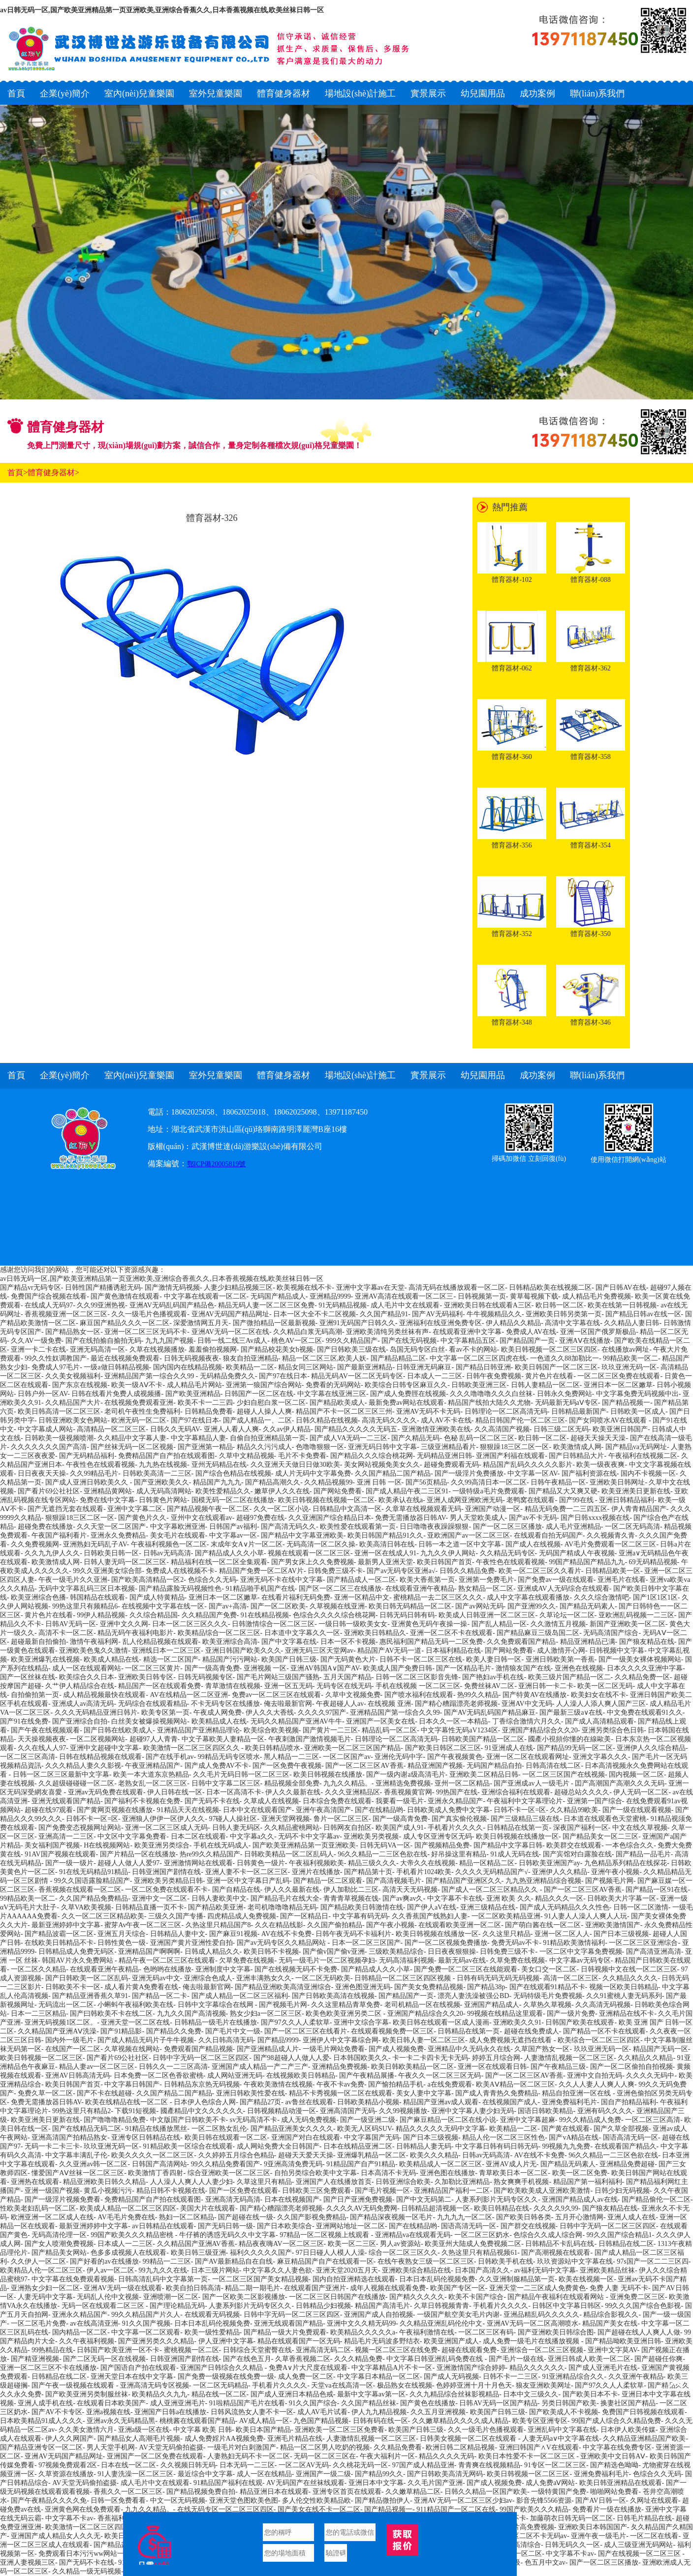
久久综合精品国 (153, 1615)
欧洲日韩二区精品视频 (460, 2447)
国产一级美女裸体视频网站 (639, 1659)
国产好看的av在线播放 (104, 2261)
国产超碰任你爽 (658, 2359)
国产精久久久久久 (416, 2297)
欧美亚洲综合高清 (229, 1641)
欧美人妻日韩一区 (493, 1659)
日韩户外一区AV (42, 1393)
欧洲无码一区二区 (138, 1420)
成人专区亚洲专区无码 (437, 1836)
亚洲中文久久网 (124, 1624)
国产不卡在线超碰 (104, 2093)
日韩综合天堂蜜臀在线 (257, 2350)
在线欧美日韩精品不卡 (59, 1942)
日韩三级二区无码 (561, 1429)
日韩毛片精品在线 (644, 2518)
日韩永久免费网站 (564, 1393)
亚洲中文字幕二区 (134, 1509)
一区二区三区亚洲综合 (643, 1942)
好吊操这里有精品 (458, 1854)
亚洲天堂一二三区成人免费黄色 (537, 2288)
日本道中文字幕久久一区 (302, 1633)
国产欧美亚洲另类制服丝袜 (86, 2394)
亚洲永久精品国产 (455, 1801)
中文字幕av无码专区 (580, 1960)
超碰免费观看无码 (451, 1464)
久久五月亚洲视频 (438, 2412)
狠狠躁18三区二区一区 (514, 1447)
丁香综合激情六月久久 (526, 1721)
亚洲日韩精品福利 (626, 1500)
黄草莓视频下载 (534, 1296)
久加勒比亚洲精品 (462, 2181)
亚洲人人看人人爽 (231, 1429)
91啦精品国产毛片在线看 (247, 2403)
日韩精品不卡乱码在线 (559, 2243)
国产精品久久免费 (173, 2031)
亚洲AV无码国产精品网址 (230, 1314)
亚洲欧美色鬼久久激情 (93, 1650)
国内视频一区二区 (636, 1774)
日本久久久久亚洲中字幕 (645, 1668)
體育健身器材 (283, 93)
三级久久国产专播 (175, 1916)
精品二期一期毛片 (252, 2288)
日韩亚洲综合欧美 (403, 2181)
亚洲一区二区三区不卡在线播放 (48, 2367)
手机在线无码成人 (221, 1845)
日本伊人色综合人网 (205, 2102)
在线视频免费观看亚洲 (138, 1402)
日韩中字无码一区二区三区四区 (201, 2057)
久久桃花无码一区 (360, 2465)
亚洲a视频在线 (108, 2412)
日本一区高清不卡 (233, 1792)
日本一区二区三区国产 (366, 1942)
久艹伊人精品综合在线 (79, 1686)
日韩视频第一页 (482, 1296)
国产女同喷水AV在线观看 (609, 1420)
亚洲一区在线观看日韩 (492, 2066)
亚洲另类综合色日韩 (613, 1730)
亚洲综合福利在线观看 (515, 1792)
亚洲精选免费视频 (403, 1783)
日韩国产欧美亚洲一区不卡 (118, 2350)
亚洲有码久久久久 (604, 2111)
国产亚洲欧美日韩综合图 (556, 2332)
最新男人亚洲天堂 (385, 1562)
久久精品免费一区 (642, 1677)
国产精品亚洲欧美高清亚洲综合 (283, 1987)
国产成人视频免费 (396, 2049)
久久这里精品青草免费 (345, 2004)
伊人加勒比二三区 (350, 1889)
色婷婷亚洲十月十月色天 (474, 2385)
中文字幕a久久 (252, 1836)
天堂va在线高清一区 (342, 2385)
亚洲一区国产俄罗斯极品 (598, 1331)
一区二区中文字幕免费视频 (580, 1951)
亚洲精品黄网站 (108, 1491)
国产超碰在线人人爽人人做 (639, 2332)
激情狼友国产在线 (523, 1668)
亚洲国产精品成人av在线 (579, 2199)
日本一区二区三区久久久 (190, 1624)
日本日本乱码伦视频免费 (437, 2279)
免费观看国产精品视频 (198, 2049)
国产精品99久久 (379, 2474)
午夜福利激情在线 (426, 2332)
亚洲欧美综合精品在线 (416, 2270)
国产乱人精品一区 (499, 1624)
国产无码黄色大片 (348, 1659)
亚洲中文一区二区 (159, 1898)
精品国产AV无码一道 (389, 1650)
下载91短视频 (135, 2111)
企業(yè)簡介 (65, 93)
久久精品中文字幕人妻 (131, 1438)
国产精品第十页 (368, 1872)
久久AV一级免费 (36, 1340)
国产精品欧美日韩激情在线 (361, 1907)
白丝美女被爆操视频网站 (149, 1721)
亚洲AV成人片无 (511, 2164)
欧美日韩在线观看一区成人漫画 (441, 2022)
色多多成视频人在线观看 (128, 2252)
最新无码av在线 (462, 1960)
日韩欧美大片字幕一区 (621, 1898)
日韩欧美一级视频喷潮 (59, 1438)
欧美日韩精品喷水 (272, 1748)
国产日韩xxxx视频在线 (595, 1517)
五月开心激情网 (579, 2217)
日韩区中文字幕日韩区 (566, 2305)
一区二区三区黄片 (152, 1668)
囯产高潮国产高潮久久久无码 (619, 1783)
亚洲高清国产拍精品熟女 (69, 2137)
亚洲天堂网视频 (285, 1818)
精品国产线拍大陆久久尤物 (489, 1402)
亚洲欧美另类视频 (371, 1836)
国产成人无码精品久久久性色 (564, 1907)
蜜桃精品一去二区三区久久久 (438, 1597)
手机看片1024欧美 (423, 1872)
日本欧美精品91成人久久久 (41, 2420)
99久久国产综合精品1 (619, 2235)
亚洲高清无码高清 (232, 2199)
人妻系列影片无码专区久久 (496, 2199)
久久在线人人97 (42, 1748)
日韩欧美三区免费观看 (316, 2190)
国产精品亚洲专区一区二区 (41, 2447)
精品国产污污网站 (229, 1659)
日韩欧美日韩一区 (111, 1553)
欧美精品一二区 (250, 1367)
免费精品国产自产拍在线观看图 (166, 1455)
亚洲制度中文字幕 (223, 1969)
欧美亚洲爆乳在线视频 (45, 1659)
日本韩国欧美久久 (360, 2057)
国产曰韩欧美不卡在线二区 (111, 2013)
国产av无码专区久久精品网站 (282, 1942)
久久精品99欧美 (574, 1810)
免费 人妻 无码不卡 (619, 2288)
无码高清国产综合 (610, 1633)
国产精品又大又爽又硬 (563, 1491)
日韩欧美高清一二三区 (157, 1473)
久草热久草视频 (547, 2004)
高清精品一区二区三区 (111, 1429)
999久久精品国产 (352, 1340)
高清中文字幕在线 (572, 1323)
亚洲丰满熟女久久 (263, 1978)
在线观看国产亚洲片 (315, 2288)
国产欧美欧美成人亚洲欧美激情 (542, 2190)
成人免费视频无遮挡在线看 (511, 2040)
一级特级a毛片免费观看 (488, 1491)
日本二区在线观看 (198, 1836)
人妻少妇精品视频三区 (238, 1287)
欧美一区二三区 (352, 2243)
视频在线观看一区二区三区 (309, 1553)
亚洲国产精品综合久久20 (540, 1730)
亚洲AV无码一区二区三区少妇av (463, 2500)
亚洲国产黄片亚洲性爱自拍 (191, 1942)
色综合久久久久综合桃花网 (334, 1615)
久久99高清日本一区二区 (489, 1482)
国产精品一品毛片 (643, 1854)
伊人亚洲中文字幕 (225, 2341)
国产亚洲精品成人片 (268, 2049)
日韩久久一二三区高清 (173, 2066)
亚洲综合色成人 (208, 1978)
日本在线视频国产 (291, 2199)
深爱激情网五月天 (200, 1323)
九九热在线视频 (163, 1464)
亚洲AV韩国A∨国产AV (324, 1668)
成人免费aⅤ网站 (550, 2482)
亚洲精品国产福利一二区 (452, 2190)
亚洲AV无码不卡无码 (428, 1411)
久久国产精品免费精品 (93, 1898)
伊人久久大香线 (270, 1712)
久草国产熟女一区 (541, 2049)
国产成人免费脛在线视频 (408, 1393)
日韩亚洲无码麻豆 (423, 1367)
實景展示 (428, 93)
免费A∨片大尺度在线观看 (308, 2367)
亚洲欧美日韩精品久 (375, 1633)
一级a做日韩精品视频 (116, 1367)
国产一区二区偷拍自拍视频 (631, 2066)
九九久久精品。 (347, 1783)
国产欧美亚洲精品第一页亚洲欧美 (304, 1845)
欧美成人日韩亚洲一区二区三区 (487, 1615)
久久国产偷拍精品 (334, 1925)
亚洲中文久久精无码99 (361, 2323)
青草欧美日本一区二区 (513, 2173)
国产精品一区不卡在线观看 (604, 2031)
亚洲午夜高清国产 (323, 1810)
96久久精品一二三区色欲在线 (382, 1854)
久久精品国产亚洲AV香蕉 (196, 2243)
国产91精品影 (121, 2031)
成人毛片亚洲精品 (573, 1526)
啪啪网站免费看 (614, 2491)
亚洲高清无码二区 (323, 2350)
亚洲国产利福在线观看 (510, 1455)
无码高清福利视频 (406, 1960)
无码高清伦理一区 (59, 2235)
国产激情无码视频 (172, 1287)
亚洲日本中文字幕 (376, 2482)
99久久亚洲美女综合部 (107, 1571)
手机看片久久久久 (455, 1827)
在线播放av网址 (625, 1349)
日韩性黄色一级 (121, 1942)
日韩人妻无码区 (236, 1827)
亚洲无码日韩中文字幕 (382, 1447)
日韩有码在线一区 (380, 2420)
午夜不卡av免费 (340, 2084)
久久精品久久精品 (645, 2057)
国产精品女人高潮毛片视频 (138, 2438)
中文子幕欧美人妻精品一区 (223, 1739)
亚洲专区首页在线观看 (347, 2491)
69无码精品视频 (653, 1562)
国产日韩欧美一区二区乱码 (86, 1978)
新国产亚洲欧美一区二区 (627, 1624)
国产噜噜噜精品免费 (115, 2119)
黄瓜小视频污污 (108, 2190)
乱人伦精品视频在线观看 (160, 1641)
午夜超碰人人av (340, 1703)
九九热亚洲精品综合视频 (543, 1880)
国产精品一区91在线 (657, 1889)
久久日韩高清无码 (225, 2040)
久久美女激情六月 (86, 2429)
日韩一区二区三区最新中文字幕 (61, 1774)
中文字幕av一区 (233, 1535)
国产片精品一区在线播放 (138, 1854)
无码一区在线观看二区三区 (104, 2305)
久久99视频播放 (403, 2111)
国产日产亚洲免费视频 (357, 2199)
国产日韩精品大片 (576, 1455)
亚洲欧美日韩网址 (617, 1482)
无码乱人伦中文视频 (108, 2297)
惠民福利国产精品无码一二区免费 (431, 1641)
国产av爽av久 (402, 1898)
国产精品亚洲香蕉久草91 (90, 1996)
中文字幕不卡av (69, 2518)
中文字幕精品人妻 (198, 1438)
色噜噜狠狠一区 (320, 1447)
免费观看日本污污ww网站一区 (84, 2553)
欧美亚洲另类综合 (161, 1845)
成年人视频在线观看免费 (388, 2288)
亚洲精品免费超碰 (627, 2164)
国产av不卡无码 (533, 1517)
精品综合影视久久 (610, 2314)
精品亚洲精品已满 (587, 1641)
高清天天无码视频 (410, 1889)
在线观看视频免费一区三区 (392, 2031)
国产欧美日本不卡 (590, 2394)
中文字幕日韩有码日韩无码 (496, 2146)
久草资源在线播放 (66, 2474)
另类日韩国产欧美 (569, 2403)
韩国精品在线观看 (97, 1597)
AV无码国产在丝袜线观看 (305, 2482)
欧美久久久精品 (434, 2155)
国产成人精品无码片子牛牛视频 (145, 2040)
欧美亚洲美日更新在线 (635, 1491)
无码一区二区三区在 (325, 2456)
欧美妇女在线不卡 (598, 1694)
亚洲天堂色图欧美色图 (243, 2500)
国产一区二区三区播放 (507, 1526)
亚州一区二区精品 (462, 1783)
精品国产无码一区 (660, 2049)
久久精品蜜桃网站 (291, 1827)
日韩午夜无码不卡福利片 (353, 1934)
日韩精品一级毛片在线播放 (215, 2022)
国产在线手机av (169, 1756)
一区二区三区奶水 (481, 2235)
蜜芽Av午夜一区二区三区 (142, 1925)
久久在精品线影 (279, 1925)
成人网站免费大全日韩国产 (278, 2146)
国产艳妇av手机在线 (493, 1677)
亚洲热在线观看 (35, 2181)
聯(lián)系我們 (597, 93)
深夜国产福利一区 (580, 1827)
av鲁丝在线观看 (309, 2102)
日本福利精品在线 (453, 1650)
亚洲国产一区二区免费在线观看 (155, 2456)
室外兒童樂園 (215, 93)
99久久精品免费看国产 (225, 2164)
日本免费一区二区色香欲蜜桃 (158, 2075)
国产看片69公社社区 (49, 1491)
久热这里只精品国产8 (218, 1925)
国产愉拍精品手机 (395, 2084)
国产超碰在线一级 (245, 2217)
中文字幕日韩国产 (131, 2084)
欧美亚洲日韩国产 (620, 1429)
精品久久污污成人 (264, 1447)
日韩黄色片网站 (163, 1500)
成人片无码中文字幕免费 (313, 1473)
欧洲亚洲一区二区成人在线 (52, 2217)
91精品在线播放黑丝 (156, 2128)
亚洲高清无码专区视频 (154, 2385)
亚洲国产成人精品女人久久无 (55, 2536)
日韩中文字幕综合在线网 (216, 2004)
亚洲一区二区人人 (562, 1934)
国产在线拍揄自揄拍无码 (103, 1340)
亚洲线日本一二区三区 (166, 1650)
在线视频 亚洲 (389, 1703)
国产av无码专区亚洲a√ (401, 1571)
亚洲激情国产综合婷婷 (471, 2367)
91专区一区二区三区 (555, 2465)
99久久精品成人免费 (590, 2119)
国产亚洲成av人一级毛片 (532, 1783)
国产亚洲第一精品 (205, 1447)
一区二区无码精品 (220, 2385)
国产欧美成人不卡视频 (563, 2412)
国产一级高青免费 (212, 1668)
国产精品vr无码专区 (30, 1287)
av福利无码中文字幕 (545, 2270)
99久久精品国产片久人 (145, 2314)
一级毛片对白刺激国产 (241, 2447)
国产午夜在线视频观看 (45, 1730)
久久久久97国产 (322, 1712)
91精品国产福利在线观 (227, 2482)
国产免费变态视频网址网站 (79, 1827)
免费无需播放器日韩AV (410, 1517)
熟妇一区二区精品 (186, 2217)
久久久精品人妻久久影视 (83, 1765)
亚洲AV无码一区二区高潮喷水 (532, 2323)
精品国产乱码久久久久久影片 (527, 1464)
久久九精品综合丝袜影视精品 (454, 2394)
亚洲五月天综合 (121, 1934)
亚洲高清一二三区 (66, 1836)
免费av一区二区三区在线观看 (276, 1694)
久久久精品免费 (358, 2359)
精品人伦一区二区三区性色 (503, 2137)
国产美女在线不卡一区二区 (319, 2509)
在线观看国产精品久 (626, 2146)
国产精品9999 (278, 2040)
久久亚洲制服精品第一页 (517, 2279)
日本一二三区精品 (38, 2013)
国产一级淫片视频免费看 (62, 2199)
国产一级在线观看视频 (636, 1810)
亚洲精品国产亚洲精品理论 (198, 1730)
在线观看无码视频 (212, 2314)
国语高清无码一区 (630, 2137)
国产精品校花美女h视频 (277, 1349)
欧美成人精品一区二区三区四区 (128, 2208)
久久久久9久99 (556, 2208)
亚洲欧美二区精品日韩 (483, 1774)
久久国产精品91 (384, 1314)
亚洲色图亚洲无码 (362, 1987)
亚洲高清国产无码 (347, 2111)
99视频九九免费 (566, 2146)
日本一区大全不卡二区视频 (314, 1314)
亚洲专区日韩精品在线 (145, 2137)
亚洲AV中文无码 (527, 1703)
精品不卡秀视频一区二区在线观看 (340, 2093)
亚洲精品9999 (330, 1296)
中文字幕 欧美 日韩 (202, 2429)
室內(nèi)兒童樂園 (139, 93)
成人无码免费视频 (308, 2119)
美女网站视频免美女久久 (382, 1464)
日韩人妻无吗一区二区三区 (125, 1562)
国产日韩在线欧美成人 (118, 1730)
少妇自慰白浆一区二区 (271, 1402)
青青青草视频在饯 (350, 1898)
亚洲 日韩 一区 (379, 1482)
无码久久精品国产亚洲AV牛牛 (296, 1721)
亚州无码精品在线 (219, 1464)
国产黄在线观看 (565, 2128)
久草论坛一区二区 (567, 1615)
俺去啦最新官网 (288, 1703)
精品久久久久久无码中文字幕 (440, 2128)
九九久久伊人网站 (447, 1553)
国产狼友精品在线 (646, 1641)
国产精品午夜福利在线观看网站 (556, 2297)
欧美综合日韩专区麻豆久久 (406, 1385)
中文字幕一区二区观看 (145, 2332)
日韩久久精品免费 (467, 1571)
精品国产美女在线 (609, 2323)
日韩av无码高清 (167, 1553)
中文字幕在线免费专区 (617, 2447)
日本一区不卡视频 (348, 1641)
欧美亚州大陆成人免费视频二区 (473, 2243)
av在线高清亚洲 (94, 2323)
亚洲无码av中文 (156, 1978)
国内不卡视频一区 (648, 1473)
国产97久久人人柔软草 (295, 2022)
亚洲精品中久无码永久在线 (469, 2049)
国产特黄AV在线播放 (535, 1694)
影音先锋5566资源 (543, 2500)
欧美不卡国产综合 (476, 2297)
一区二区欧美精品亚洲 (506, 1916)
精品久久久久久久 (537, 2367)
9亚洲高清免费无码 (293, 2164)
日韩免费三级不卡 (335, 1571)
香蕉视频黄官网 (408, 1792)
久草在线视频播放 (157, 1349)
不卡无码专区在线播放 (225, 1703)
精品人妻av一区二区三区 (96, 2066)
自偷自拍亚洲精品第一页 (268, 1438)
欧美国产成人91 (400, 1827)
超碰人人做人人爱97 (128, 1863)
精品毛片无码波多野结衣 (382, 2341)
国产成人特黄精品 (157, 1597)
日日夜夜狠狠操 (452, 1951)
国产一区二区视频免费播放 (446, 1942)
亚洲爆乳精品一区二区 (371, 2155)
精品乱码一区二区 (389, 1730)
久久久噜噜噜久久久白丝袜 (491, 1393)
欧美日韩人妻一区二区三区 (423, 2040)
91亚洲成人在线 (509, 1748)
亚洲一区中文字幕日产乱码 (248, 1880)
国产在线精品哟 (379, 1810)
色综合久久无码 (212, 1579)
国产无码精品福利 (86, 1455)
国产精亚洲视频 (35, 2359)
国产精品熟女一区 (72, 1331)
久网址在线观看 (654, 2500)
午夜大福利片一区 (387, 2456)
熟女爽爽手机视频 (521, 2181)
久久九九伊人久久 (52, 1553)
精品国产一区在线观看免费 (159, 1686)
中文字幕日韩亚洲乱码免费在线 (435, 2359)
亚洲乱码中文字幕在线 (562, 2429)
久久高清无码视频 (602, 2004)
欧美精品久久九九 (159, 2394)
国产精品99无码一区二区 (575, 1748)
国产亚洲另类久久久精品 (156, 2341)
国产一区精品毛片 (463, 1668)
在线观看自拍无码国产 (548, 1535)
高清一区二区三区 (570, 1978)
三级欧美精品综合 (396, 1951)
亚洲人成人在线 (631, 2217)
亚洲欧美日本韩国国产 (592, 2527)
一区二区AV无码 (304, 2465)
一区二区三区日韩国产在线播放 (337, 2297)
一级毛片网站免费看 (334, 2049)
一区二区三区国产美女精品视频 (260, 2279)
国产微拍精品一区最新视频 (274, 1323)
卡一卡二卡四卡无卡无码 (430, 2057)
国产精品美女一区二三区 (600, 1836)
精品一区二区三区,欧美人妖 (324, 1358)
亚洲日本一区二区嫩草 (618, 1385)
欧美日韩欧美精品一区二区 (412, 2066)
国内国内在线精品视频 (187, 1367)
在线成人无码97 (49, 1305)
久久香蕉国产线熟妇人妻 (430, 1916)
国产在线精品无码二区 (86, 2128)
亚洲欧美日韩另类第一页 (563, 1314)
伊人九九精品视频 (379, 2412)
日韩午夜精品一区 (558, 1482)
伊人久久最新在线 (292, 1792)
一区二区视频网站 (97, 1739)
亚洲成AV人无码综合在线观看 (563, 1588)
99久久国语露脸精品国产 (92, 1880)
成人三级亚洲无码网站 (638, 2544)
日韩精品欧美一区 (612, 1571)
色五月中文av (545, 2562)
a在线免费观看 (449, 2084)
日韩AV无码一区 (70, 1624)
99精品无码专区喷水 (229, 1756)
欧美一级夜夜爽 (600, 1464)
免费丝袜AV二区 (489, 1686)
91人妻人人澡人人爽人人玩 (585, 1916)
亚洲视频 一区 (265, 1668)
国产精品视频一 (626, 1402)
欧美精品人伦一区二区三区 (41, 2270)
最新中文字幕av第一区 (371, 2394)
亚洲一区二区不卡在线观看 (451, 1633)
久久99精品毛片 (94, 1473)
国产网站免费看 (338, 1491)
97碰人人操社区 (233, 1818)
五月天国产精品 (347, 1677)
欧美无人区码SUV (364, 2128)
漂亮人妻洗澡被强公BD (473, 1996)
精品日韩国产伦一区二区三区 (520, 1420)
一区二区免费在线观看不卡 (166, 1889)
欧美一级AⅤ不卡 (136, 1385)
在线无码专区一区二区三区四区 (225, 2509)
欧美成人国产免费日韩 (397, 1668)
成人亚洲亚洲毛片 (177, 2403)
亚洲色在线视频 (579, 1668)
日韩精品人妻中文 (177, 1934)
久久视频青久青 (611, 1535)
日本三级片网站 (215, 2270)
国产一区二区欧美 (278, 1606)
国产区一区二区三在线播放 (340, 1588)
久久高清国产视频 (502, 1429)
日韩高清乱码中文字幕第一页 (163, 2279)
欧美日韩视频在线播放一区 (517, 1836)
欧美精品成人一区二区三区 (440, 2164)
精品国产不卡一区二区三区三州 (344, 1411)
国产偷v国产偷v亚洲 (334, 1951)
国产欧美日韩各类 (523, 2217)
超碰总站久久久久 (581, 1792)
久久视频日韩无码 (188, 2465)
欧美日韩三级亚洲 (198, 2252)
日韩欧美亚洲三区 (478, 1385)
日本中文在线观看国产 (257, 1810)
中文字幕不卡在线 (454, 1898)
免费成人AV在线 (531, 1331)
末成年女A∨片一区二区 (247, 1544)
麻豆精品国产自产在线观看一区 (325, 2261)
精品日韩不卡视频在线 (170, 2190)
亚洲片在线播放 (316, 1872)
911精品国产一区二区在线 (455, 2509)
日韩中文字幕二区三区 (225, 1783)
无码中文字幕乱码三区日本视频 (86, 1588)
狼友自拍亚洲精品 (250, 1358)
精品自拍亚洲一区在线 (577, 2093)
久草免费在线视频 (517, 1960)
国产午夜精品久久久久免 (49, 2500)
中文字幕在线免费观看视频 (73, 2279)
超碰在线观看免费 (469, 2350)
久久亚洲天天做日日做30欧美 (295, 1464)
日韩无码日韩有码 (407, 1615)
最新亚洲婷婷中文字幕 (66, 1925)
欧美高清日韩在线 (386, 1544)
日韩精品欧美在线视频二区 (550, 1287)
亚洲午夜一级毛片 (598, 2536)
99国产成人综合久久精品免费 (616, 2420)
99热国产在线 (456, 1792)
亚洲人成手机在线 (45, 2403)
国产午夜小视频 (390, 1925)
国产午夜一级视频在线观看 (74, 2385)
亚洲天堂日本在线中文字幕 (132, 2376)
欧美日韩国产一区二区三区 (556, 1367)
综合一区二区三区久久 (403, 2252)
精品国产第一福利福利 (587, 2181)
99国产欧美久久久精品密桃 (133, 2235)
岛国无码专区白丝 (417, 1349)
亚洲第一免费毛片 (486, 1579)
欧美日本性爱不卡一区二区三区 (527, 2456)
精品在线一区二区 (219, 2394)
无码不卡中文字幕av (309, 1836)
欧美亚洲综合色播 (38, 1597)
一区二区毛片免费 (38, 2323)
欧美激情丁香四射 (155, 2173)
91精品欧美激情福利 (574, 1942)
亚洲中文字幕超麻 (527, 2119)
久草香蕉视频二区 (302, 2359)
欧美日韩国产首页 (444, 1562)
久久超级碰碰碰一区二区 (76, 1783)
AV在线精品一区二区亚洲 (189, 1694)
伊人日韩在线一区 (174, 1792)
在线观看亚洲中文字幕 (467, 1331)
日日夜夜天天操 (42, 1473)
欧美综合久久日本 (86, 1677)
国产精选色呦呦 (614, 2465)
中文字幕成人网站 (45, 1429)
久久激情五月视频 (558, 1624)
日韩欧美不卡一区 (72, 1987)
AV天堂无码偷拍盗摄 (171, 2447)
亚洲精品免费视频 (339, 2066)
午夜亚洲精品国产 (152, 1765)
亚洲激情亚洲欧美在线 (436, 1429)
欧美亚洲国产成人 (451, 2341)
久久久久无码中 (650, 2075)
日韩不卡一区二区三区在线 (420, 1659)
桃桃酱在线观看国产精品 (197, 2420)
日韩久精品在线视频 (327, 1420)
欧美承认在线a (400, 1500)
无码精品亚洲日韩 (444, 1455)
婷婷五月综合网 (496, 2057)
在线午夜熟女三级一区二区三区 (426, 2261)
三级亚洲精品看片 (448, 1447)
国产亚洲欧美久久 (161, 1482)
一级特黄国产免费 (558, 2491)
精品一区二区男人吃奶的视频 (325, 2447)
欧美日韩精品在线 (501, 2208)
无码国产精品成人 (278, 1296)
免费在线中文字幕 (107, 1500)
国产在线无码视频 (409, 1340)
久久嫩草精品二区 (413, 2491)
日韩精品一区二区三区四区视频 (403, 1978)
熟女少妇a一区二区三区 (266, 2013)
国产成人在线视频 (533, 1544)
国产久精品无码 (415, 1438)
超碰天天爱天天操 (305, 2155)
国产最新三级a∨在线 (570, 1712)
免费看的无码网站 (333, 1385)
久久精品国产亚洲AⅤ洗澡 (57, 2031)
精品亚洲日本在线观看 (274, 2491)
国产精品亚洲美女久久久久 (292, 2128)
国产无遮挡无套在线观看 (65, 1509)
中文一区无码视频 (177, 2500)
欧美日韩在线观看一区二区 (226, 2137)
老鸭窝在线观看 (530, 1500)
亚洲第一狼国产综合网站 (264, 1385)
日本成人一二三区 (434, 1376)
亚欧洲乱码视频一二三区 (636, 1615)
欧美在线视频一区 (586, 2279)
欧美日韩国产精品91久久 (385, 1535)
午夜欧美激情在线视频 (278, 2084)
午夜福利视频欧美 (316, 1863)
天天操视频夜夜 (42, 1739)
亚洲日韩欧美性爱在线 (250, 2093)
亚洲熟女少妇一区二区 (45, 2288)
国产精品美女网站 (59, 2252)
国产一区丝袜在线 (27, 1677)
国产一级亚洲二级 (367, 2119)
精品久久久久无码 (446, 2456)
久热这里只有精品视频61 (479, 2252)
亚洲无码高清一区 (97, 1349)
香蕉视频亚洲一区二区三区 (66, 1314)
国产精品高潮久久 (272, 1482)
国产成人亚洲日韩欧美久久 (87, 1482)
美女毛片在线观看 (177, 1535)
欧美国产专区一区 (457, 2288)
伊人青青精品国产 (638, 1509)
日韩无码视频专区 (205, 1677)
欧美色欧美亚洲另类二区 (344, 2013)
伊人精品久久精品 (513, 1323)
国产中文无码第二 (423, 2199)
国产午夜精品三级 (558, 2066)
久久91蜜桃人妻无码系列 (624, 1996)
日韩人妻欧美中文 (219, 1898)
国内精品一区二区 (79, 2332)
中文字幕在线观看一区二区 (205, 1296)
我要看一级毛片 (400, 1801)
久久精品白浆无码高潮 (307, 1331)
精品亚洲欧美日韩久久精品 (104, 2181)
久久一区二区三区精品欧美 (103, 1916)
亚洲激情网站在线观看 (198, 1863)
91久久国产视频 (146, 2323)
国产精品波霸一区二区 (59, 1934)
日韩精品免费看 (209, 1411)
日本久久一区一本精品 (453, 1721)
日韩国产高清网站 (159, 2164)
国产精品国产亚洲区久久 (464, 1880)
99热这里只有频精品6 (85, 1606)
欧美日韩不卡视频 (271, 1951)
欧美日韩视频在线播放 (327, 1774)
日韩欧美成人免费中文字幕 (448, 1810)
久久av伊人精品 (287, 1429)
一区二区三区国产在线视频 (563, 1774)
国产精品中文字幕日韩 (507, 1845)
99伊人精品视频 (101, 1615)
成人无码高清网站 (163, 1491)
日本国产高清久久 (482, 2270)
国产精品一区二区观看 (327, 1880)
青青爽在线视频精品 (489, 2465)
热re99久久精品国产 (210, 1854)
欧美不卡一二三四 (205, 1402)
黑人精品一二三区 (291, 1756)
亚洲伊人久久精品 (559, 1872)
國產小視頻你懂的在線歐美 (569, 1739)
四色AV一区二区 (517, 2553)
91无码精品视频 (342, 1305)
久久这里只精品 (506, 1934)
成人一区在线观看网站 (86, 1668)
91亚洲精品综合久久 (573, 2376)
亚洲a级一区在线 (143, 2429)
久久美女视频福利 (72, 1376)
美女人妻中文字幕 (423, 2093)
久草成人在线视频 (271, 1801)
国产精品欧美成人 (337, 1402)
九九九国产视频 (169, 1340)
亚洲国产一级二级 (323, 2474)
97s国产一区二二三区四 (652, 2261)
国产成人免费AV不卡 (217, 1765)
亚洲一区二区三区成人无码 (166, 1827)
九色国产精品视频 (320, 2420)
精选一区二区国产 (170, 1659)
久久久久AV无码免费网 (361, 2208)
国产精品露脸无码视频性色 (180, 1588)
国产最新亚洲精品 (364, 1367)
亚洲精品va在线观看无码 (412, 2235)
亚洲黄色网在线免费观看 (83, 2509)
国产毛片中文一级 (232, 2031)
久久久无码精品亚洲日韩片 (96, 1712)
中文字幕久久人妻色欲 (277, 2270)
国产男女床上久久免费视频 (312, 1562)
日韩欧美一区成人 (637, 1411)
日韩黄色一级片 (261, 1863)
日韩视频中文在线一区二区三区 (629, 1969)
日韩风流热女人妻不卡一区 (252, 2412)
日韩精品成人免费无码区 (76, 1951)
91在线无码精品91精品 (93, 1872)
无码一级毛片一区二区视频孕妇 (327, 1960)
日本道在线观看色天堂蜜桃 (605, 1818)
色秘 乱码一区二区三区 (479, 1438)
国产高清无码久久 (288, 1526)
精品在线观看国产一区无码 (298, 2341)
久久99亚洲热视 (101, 1305)
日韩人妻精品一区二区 (545, 1385)
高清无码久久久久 (389, 1420)
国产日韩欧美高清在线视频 (333, 1996)
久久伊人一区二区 (38, 2261)
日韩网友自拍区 (347, 1827)
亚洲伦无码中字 (399, 1756)
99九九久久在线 (163, 2270)
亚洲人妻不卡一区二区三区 (246, 1872)
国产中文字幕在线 (288, 1641)
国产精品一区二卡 (159, 1996)
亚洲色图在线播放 (447, 2173)
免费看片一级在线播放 (606, 2509)
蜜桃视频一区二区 (191, 2350)
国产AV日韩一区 (600, 2500)
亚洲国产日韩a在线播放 (170, 2412)
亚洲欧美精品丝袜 (607, 2270)
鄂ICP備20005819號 (216, 1164)
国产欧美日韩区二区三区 (443, 1748)
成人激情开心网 (561, 1650)
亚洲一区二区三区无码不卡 (145, 1331)
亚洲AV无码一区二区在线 (230, 1331)
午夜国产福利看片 (59, 1535)
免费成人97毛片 (56, 1367)
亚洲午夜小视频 (615, 1872)
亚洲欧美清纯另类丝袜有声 (387, 1331)
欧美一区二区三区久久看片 (540, 1571)
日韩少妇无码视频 (622, 2190)
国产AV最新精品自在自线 (234, 2261)
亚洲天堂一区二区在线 (135, 2022)
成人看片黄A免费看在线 (141, 1987)
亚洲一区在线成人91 (385, 1553)
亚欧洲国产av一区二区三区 (468, 1535)
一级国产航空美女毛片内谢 (458, 2314)
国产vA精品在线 (573, 2137)
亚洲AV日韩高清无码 (77, 2075)
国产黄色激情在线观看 (125, 1296)
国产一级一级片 (69, 1863)
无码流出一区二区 (66, 2004)
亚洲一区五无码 (288, 1686)
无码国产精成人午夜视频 (577, 1553)
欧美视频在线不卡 (304, 1287)
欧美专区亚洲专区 (539, 2420)
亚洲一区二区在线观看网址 (527, 1756)
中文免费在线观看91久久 (645, 1712)
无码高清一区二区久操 (320, 1544)
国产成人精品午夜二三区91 (407, 1491)
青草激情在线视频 (232, 1686)
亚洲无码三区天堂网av (319, 1650)
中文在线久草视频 (639, 1827)
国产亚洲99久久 (531, 1606)
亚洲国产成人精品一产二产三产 (260, 2066)
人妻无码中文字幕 (45, 2297)
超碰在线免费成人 (531, 2031)
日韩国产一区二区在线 (258, 1393)
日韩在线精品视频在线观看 (100, 1756)
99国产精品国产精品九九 (587, 1562)
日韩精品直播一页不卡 (149, 1907)
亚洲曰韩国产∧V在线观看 (539, 2447)
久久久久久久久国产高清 (49, 1447)
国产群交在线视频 (528, 2226)
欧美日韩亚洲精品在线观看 (620, 2482)
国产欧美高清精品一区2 (147, 1579)
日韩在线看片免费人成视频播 (116, 1393)
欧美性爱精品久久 (223, 1491)
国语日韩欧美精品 (545, 2111)
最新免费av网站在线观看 (406, 1402)
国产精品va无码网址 (636, 1447)
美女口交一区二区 (548, 1969)
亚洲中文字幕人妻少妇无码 (472, 2111)
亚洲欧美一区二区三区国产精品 (352, 1748)
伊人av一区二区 (110, 2270)
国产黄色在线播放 (427, 2403)
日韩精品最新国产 (578, 1411)
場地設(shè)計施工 (360, 93)
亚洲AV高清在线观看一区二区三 (404, 1296)
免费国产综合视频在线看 (49, 1296)
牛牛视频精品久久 (494, 1314)
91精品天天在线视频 (188, 1810)
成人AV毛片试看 (322, 2412)
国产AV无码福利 (437, 1314)
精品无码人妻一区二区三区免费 (266, 1305)
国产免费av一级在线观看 (555, 1579)
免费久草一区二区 (45, 2093)
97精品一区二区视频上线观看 (325, 2235)
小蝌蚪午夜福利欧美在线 (135, 2004)
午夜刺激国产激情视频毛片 (309, 1739)
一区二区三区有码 (485, 2332)
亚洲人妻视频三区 (27, 2562)
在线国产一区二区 (72, 2049)
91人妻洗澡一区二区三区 (135, 2474)
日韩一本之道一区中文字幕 (459, 1544)
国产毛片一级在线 (516, 2359)
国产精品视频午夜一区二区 (208, 1509)
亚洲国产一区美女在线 (380, 1721)
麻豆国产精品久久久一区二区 (124, 1323)
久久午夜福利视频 (86, 2341)
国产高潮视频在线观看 (555, 2252)
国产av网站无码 (479, 1606)
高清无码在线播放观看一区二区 (457, 1287)
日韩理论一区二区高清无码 (506, 1411)
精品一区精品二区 (486, 1863)
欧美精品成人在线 (219, 1721)
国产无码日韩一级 (225, 2226)
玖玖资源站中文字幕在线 (575, 2261)
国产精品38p (486, 1987)
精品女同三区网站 (305, 1367)
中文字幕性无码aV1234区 (459, 1730)
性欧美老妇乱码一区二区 (38, 2208)
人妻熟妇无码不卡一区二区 (248, 2456)
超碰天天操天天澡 (598, 1438)
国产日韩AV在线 (621, 1287)
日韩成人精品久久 (212, 1951)
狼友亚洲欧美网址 (543, 2385)
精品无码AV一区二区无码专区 (357, 1376)
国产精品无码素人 (587, 1606)
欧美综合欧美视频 (271, 1730)
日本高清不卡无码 (388, 2173)
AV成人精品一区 (264, 2420)
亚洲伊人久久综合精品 (651, 1748)
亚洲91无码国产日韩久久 (357, 1323)
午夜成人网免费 (217, 1712)
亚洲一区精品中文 (361, 1597)
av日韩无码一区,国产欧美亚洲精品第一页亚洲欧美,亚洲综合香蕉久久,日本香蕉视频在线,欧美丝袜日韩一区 (162, 10)
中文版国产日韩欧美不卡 (188, 2119)
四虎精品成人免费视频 (241, 1916)
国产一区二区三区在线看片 (305, 2031)
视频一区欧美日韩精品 (623, 1987)
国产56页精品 (426, 1482)
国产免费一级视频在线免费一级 (226, 2376)
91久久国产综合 (313, 2403)
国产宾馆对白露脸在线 (577, 1854)
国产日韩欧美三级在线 (351, 1349)
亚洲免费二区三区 (637, 2297)
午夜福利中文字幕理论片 (525, 1801)
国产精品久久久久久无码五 (356, 1429)
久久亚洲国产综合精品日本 (329, 1517)
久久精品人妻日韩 (631, 1323)
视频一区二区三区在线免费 (396, 2350)
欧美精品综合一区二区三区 (219, 1633)
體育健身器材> (53, 472)
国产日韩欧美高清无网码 (445, 2474)
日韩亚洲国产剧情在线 (166, 1872)
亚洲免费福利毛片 (569, 2102)
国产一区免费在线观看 (243, 2190)
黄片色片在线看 (549, 1376)
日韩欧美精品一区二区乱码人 (289, 1854)
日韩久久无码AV (175, 1429)
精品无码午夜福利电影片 (135, 1633)
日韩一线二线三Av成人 (232, 1340)
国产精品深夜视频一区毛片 (391, 2217)
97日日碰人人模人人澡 (330, 2252)
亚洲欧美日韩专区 (145, 1677)
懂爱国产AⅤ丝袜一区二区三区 (78, 2173)
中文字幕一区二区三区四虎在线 (478, 1358)
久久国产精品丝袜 (368, 2403)
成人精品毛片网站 (194, 1385)
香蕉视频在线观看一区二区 (79, 1889)
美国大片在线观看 (207, 2208)
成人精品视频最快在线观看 (104, 1694)
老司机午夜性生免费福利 (142, 1411)
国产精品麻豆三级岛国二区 (538, 1633)
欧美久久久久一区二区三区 (152, 2155)
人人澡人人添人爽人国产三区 (601, 1703)
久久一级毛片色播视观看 (149, 1314)
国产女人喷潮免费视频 (59, 2243)
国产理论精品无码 (177, 2305)
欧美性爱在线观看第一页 (358, 1526)
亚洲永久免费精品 (118, 1535)
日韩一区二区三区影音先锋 (417, 1677)
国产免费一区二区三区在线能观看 (465, 1969)
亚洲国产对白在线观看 (305, 2137)
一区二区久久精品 (38, 1969)
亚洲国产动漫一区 (492, 1509)
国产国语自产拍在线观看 (138, 2367)
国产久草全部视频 (621, 2128)
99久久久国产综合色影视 (643, 2305)
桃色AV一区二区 (296, 1340)
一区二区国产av (347, 1756)
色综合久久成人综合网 (547, 2235)
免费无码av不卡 (515, 1942)
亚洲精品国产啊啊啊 (149, 1951)
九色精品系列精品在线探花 (625, 1863)
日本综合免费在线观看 (337, 1801)
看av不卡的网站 (473, 1349)
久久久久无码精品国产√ (491, 1872)
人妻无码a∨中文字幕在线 (560, 2438)
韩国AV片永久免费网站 (78, 1960)
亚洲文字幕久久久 (600, 1756)
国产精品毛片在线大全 (285, 1898)
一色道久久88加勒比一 (564, 1358)
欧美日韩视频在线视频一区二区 (326, 1500)
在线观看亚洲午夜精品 (419, 1588)
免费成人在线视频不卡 (180, 1571)
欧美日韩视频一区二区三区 (41, 2057)
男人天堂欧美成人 (477, 1517)
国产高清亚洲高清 (653, 1951)
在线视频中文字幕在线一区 (163, 1606)
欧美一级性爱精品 (212, 2332)
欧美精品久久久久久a (362, 2332)
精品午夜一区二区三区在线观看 (167, 1960)
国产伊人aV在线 (431, 1907)
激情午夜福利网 (94, 1641)
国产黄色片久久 (142, 1517)
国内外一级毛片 (69, 2040)
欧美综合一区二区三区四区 (599, 2040)
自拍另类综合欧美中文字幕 (315, 2173)
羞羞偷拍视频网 (213, 1349)
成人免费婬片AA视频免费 (224, 2438)
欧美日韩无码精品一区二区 (410, 1606)
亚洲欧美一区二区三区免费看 (339, 2429)
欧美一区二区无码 (604, 1686)
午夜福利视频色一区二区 (169, 1544)
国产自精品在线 (236, 1889)
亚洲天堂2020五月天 (347, 2270)
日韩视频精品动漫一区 (281, 2111)
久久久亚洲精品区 (352, 1792)
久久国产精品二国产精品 (393, 1473)
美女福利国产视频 (52, 1845)
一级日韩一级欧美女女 (352, 1624)
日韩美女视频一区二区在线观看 (469, 2438)
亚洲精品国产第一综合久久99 (150, 1376)
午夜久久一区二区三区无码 (439, 2075)
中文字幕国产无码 (371, 2137)
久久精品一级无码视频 (86, 2571)
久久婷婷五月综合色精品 (236, 2155)
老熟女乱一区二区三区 (152, 1783)
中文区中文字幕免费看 (131, 1836)
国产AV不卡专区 (57, 2412)
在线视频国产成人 (509, 2102)
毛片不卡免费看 (302, 1455)
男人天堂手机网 (111, 2447)
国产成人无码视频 (451, 2376)
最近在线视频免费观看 (125, 1358)
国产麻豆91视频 (233, 1934)
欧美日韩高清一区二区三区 (59, 1411)
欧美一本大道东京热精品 (151, 1774)
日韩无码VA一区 (385, 1845)
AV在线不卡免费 (286, 1934)
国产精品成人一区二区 (361, 1579)
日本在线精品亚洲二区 (357, 2146)
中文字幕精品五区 (468, 1340)
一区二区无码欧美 (322, 1978)
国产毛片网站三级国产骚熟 (278, 1677)
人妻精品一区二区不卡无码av (522, 2536)
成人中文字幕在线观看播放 (528, 1597)
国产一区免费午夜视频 (286, 1765)
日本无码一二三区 (247, 2465)
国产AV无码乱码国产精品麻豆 (490, 1712)
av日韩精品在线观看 (162, 2226)
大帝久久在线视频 (427, 1863)
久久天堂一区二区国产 (111, 1526)
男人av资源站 (400, 2243)
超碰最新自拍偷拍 (38, 1641)
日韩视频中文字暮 (616, 1650)
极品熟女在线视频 (404, 2385)
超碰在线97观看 (49, 1810)
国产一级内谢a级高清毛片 (405, 1774)
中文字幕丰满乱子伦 (76, 2155)
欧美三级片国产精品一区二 (569, 1677)
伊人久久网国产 (69, 2438)
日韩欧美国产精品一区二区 (482, 1739)
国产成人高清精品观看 (599, 1721)
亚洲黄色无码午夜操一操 (429, 1624)
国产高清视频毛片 (393, 1880)
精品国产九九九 (217, 1482)
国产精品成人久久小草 (229, 1553)
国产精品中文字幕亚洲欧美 (302, 1535)
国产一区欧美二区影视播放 (243, 2297)
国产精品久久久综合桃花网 (371, 1455)
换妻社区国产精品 (628, 2403)
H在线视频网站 (107, 1845)
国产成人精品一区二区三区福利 (239, 1996)
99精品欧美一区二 (630, 1358)
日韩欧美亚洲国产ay (549, 1863)
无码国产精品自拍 (494, 1765)
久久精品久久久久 (630, 1978)
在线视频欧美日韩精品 (300, 2075)
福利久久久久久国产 (261, 2252)
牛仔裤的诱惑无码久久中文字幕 (227, 2235)
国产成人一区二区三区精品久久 (490, 1889)
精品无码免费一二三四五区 (566, 1509)
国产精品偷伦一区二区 (656, 2199)
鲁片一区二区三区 (341, 1818)
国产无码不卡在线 (212, 1801)
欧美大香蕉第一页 (427, 1579)
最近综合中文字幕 (205, 2474)
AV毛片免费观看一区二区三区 (610, 1544)
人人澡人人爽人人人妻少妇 (191, 2181)
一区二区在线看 (654, 2536)
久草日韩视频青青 (441, 2305)
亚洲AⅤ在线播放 (584, 1340)
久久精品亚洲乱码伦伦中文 (441, 2323)
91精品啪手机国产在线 (260, 1588)
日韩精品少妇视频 (323, 2305)
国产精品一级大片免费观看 (285, 2332)
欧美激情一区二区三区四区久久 (192, 1748)
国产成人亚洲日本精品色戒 (292, 2394)
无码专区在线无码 (344, 1686)
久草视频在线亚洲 (337, 1606)
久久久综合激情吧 (601, 1597)
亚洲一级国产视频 (52, 2190)
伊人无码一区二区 (640, 1792)
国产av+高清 (228, 1606)
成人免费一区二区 (305, 2376)
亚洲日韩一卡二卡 (545, 1686)
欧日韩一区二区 (560, 1305)
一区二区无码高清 (632, 1526)
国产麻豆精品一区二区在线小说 (448, 2119)
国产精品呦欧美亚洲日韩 (623, 2341)
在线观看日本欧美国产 (111, 2403)
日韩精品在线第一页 (518, 1827)
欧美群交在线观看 (573, 1845)
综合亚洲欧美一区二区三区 (229, 2173)
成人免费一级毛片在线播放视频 (532, 2341)
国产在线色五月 (247, 2359)
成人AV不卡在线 (446, 1420)
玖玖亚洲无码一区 (629, 1367)
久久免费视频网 (35, 1544)
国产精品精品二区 (398, 1358)
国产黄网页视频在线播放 (115, 1810)
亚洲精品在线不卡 (626, 2013)
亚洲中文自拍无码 (594, 2075)
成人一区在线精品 (264, 2474)
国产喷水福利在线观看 (418, 1694)
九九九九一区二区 (464, 2217)
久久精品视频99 (328, 1482)
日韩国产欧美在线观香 (579, 2022)
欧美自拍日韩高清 (193, 2288)
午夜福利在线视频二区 (642, 1455)
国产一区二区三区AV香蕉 (364, 1765)
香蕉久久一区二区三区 (128, 2491)
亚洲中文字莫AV (612, 2350)
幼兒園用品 (483, 93)
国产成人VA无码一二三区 (348, 1438)
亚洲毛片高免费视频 (523, 2527)
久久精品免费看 (398, 2447)
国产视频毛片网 (609, 1880)
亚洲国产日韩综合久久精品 (222, 2367)
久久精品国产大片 (72, 1402)
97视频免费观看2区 (67, 2465)
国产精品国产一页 (527, 1340)
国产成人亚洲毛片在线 (602, 2367)
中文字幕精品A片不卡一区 (391, 2367)
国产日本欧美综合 (284, 2226)
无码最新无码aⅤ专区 (566, 1402)
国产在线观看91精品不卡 (547, 1987)
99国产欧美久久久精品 (534, 2509)
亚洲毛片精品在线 (294, 2438)
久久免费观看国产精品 (521, 1641)
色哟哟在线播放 (167, 1969)
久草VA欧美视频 (86, 1907)
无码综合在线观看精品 (152, 1703)
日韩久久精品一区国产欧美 (485, 2491)
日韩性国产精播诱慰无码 (103, 1287)
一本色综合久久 (629, 1845)
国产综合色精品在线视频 (233, 1473)
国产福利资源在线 (589, 1473)
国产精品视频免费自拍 (200, 2491)
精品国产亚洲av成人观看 (440, 2102)
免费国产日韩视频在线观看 (643, 2412)
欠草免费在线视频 (246, 1960)
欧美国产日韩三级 (288, 1659)
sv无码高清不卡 (253, 2119)
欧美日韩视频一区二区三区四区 (549, 1349)
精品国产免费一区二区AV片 (261, 1571)
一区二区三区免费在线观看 (618, 1376)
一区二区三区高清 (27, 1756)
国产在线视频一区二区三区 (640, 2553)
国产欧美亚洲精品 (192, 1393)
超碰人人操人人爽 (264, 1411)
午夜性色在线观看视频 (100, 1464)
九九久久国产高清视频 (191, 2013)
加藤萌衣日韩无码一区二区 (571, 2518)
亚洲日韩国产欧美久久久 (243, 1650)
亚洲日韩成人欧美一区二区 (589, 2359)
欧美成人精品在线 (111, 1659)
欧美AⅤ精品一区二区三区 (515, 2084)
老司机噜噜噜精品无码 (282, 1907)
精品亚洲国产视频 (435, 1765)
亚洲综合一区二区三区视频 (542, 2350)
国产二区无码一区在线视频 (104, 2359)
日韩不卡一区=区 (520, 1810)
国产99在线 (577, 1500)
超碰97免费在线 (260, 1517)
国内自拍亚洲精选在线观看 (354, 2279)
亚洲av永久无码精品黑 (121, 2420)
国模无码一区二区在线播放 (232, 1500)
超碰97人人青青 (153, 1739)
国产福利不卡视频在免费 (142, 1801)
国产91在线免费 (24, 1721)
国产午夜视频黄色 (454, 1756)
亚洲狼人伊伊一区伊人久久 (163, 1818)
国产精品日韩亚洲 (483, 1367)
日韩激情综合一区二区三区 (273, 1624)
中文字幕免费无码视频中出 (637, 1393)
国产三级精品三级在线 (525, 1818)
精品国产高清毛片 (382, 2305)
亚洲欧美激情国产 (612, 1925)
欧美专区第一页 (165, 1712)
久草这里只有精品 (264, 2181)
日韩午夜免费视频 (493, 1376)
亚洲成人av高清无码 (83, 1703)
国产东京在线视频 (79, 1385)
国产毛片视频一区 (382, 2190)
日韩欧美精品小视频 (368, 2102)
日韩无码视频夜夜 (191, 1358)
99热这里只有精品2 (81, 2111)
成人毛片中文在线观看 (405, 1305)
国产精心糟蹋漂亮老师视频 (456, 1703)
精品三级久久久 (372, 1863)
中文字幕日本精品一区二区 (378, 2376)
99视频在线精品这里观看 (505, 2013)
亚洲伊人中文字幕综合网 (340, 2040)
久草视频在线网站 (131, 2049)
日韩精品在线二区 (626, 2243)
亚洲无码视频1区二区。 (61, 2022)
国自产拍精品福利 (628, 2102)
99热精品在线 (52, 2350)
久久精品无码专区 (507, 1553)
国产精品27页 (260, 2102)
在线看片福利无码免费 (295, 1597)
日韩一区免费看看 (118, 2500)
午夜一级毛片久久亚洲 (72, 1579)
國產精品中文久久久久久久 (201, 2111)
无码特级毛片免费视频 (547, 1996)
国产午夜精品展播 (366, 2075)
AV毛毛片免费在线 (126, 2217)
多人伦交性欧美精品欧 (316, 2500)
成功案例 (537, 93)
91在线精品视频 (265, 1615)
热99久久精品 (478, 1694)
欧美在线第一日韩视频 (622, 1305)
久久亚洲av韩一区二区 (93, 2164)
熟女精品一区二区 (485, 1588)
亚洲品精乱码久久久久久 (541, 2314)
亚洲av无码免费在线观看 (105, 1792)
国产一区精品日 (304, 1916)
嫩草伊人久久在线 (282, 1491)
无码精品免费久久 (227, 1376)
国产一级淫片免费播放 (469, 1473)
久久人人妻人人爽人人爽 (596, 2084)
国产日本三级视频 (621, 1934)
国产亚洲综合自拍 (79, 1721)
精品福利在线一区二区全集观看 (219, 1562)
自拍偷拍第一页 (35, 1694)
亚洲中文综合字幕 (361, 2022)
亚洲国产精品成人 (491, 2004)
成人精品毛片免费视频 (596, 1296)
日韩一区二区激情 (640, 1907)
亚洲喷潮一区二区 (170, 2297)
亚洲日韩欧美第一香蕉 (560, 1659)
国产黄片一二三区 (330, 1730)
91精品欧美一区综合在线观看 (188, 2146)
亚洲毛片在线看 (622, 1579)
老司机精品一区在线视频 (422, 2004)
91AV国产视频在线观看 (60, 1854)
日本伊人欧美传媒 (628, 2429)
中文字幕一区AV (532, 1473)
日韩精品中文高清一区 (347, 1509)
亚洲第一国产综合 (594, 1801)
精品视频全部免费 (291, 1783)
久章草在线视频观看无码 (423, 1509)
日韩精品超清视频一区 (435, 2208)
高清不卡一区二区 (66, 1633)
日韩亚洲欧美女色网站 (72, 1420)
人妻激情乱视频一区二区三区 (569, 2057)
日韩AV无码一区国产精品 (498, 2403)
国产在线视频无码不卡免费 (295, 1969)
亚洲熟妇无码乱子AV (94, 1544)
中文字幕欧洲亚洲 (177, 1526)
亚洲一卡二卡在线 (38, 1349)
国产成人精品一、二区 (257, 1420)
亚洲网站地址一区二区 (350, 2226)
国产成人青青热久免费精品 (496, 2093)
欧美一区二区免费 (579, 2173)
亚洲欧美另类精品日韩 (168, 1880)
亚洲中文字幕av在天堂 (370, 1287)
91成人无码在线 (515, 1854)
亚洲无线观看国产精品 (66, 1801)
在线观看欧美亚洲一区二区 (459, 1925)
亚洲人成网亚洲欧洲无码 (465, 1500)
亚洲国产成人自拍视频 (378, 2314)
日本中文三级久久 (530, 2394)
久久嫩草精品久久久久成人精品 (460, 2420)
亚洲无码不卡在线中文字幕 (281, 1579)
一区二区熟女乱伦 (219, 2128)
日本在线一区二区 (128, 2465)
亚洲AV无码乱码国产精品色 (171, 1305)
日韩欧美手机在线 (505, 2261)
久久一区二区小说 (281, 1509)
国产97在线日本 (283, 1376)
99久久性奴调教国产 (56, 1358)
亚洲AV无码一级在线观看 (122, 2288)
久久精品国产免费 (209, 1615)
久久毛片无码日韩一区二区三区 (241, 1774)
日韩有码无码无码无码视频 (498, 1978)
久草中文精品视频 (246, 1455)
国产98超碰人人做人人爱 (291, 2057)
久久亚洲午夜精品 (635, 2376)
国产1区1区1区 (655, 1597)
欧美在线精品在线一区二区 (127, 2102)
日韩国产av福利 (233, 1526)
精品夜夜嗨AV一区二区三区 (281, 2243)
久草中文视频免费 (352, 1694)
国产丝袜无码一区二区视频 (132, 1447)
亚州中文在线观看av (201, 1517)
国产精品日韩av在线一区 (643, 1314)
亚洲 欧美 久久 (508, 1898)
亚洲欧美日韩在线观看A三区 (488, 1305)
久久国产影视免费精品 (311, 2217)
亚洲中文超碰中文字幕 (104, 1748)
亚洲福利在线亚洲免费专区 (440, 1323)
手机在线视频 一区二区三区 (418, 1686)
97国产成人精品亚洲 (423, 2465)
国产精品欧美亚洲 (215, 1907)
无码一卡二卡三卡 (52, 2146)
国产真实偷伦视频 (459, 1818)
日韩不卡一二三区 (510, 2376)
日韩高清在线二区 (553, 1765)
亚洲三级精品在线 (487, 1907)
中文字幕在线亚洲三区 (331, 1393)
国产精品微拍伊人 (382, 2500)
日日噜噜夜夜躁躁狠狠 (434, 1526)
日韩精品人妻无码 (423, 2146)
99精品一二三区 (167, 2261)
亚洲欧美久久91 (517, 2022)
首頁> (17, 472)
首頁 (16, 93)
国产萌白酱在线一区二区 (543, 1925)
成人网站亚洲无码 (234, 2075)
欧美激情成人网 (577, 1447)
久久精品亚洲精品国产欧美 (644, 2438)
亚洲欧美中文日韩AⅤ (612, 2456)
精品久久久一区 (559, 1898)
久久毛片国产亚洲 (435, 2482)
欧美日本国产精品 (263, 2429)
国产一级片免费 (571, 2013)
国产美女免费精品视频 (428, 1987)
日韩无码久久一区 (572, 2544)
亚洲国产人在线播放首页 (334, 2181)
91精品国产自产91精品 (360, 2164)
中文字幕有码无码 (360, 1916)
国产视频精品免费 (442, 1845)
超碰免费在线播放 (45, 1526)
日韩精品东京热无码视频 (202, 2084)
